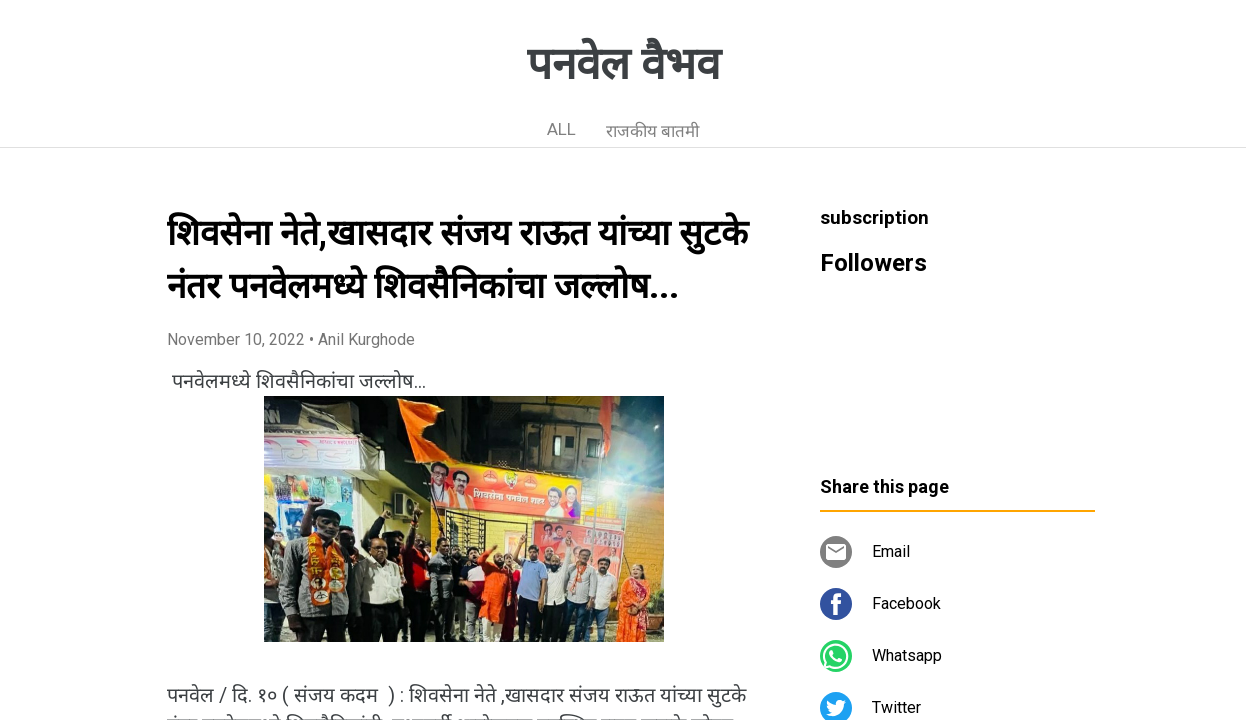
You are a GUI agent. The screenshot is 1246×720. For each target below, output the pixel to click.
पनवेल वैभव (623, 64)
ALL (561, 129)
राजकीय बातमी (652, 131)
